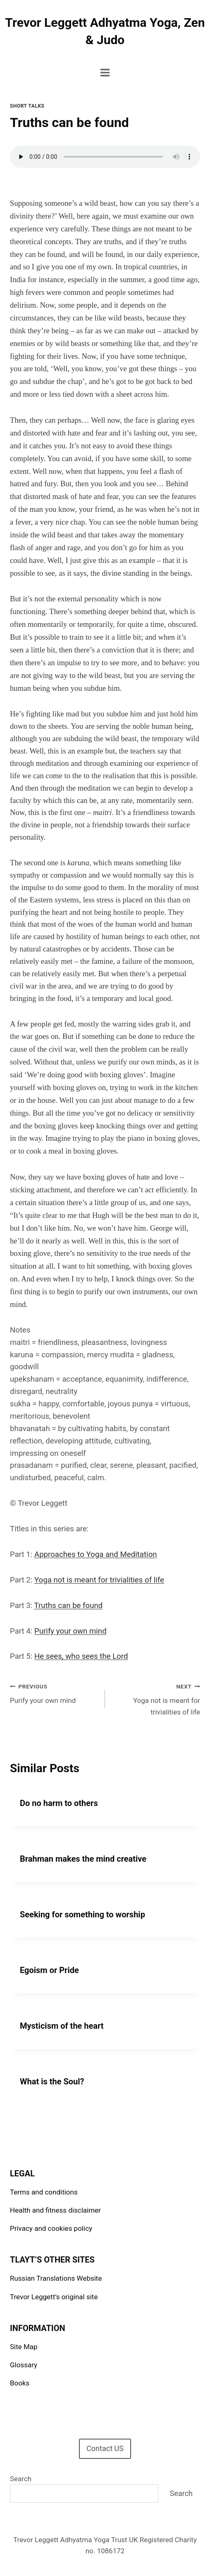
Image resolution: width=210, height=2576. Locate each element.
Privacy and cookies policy (51, 2228)
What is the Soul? (52, 2081)
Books (19, 2383)
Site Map (24, 2347)
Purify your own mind (70, 1631)
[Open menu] (105, 72)
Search (20, 2479)
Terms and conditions (44, 2192)
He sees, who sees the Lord (81, 1656)
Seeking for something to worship (82, 1914)
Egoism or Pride (49, 1970)
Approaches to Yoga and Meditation (95, 1554)
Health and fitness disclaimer (55, 2210)
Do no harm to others (59, 1803)
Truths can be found (68, 1605)
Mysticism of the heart (62, 2026)
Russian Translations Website (56, 2278)
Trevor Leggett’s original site (54, 2297)
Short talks (27, 106)
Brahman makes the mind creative (83, 1859)
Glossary (23, 2365)
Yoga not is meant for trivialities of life (99, 1580)
